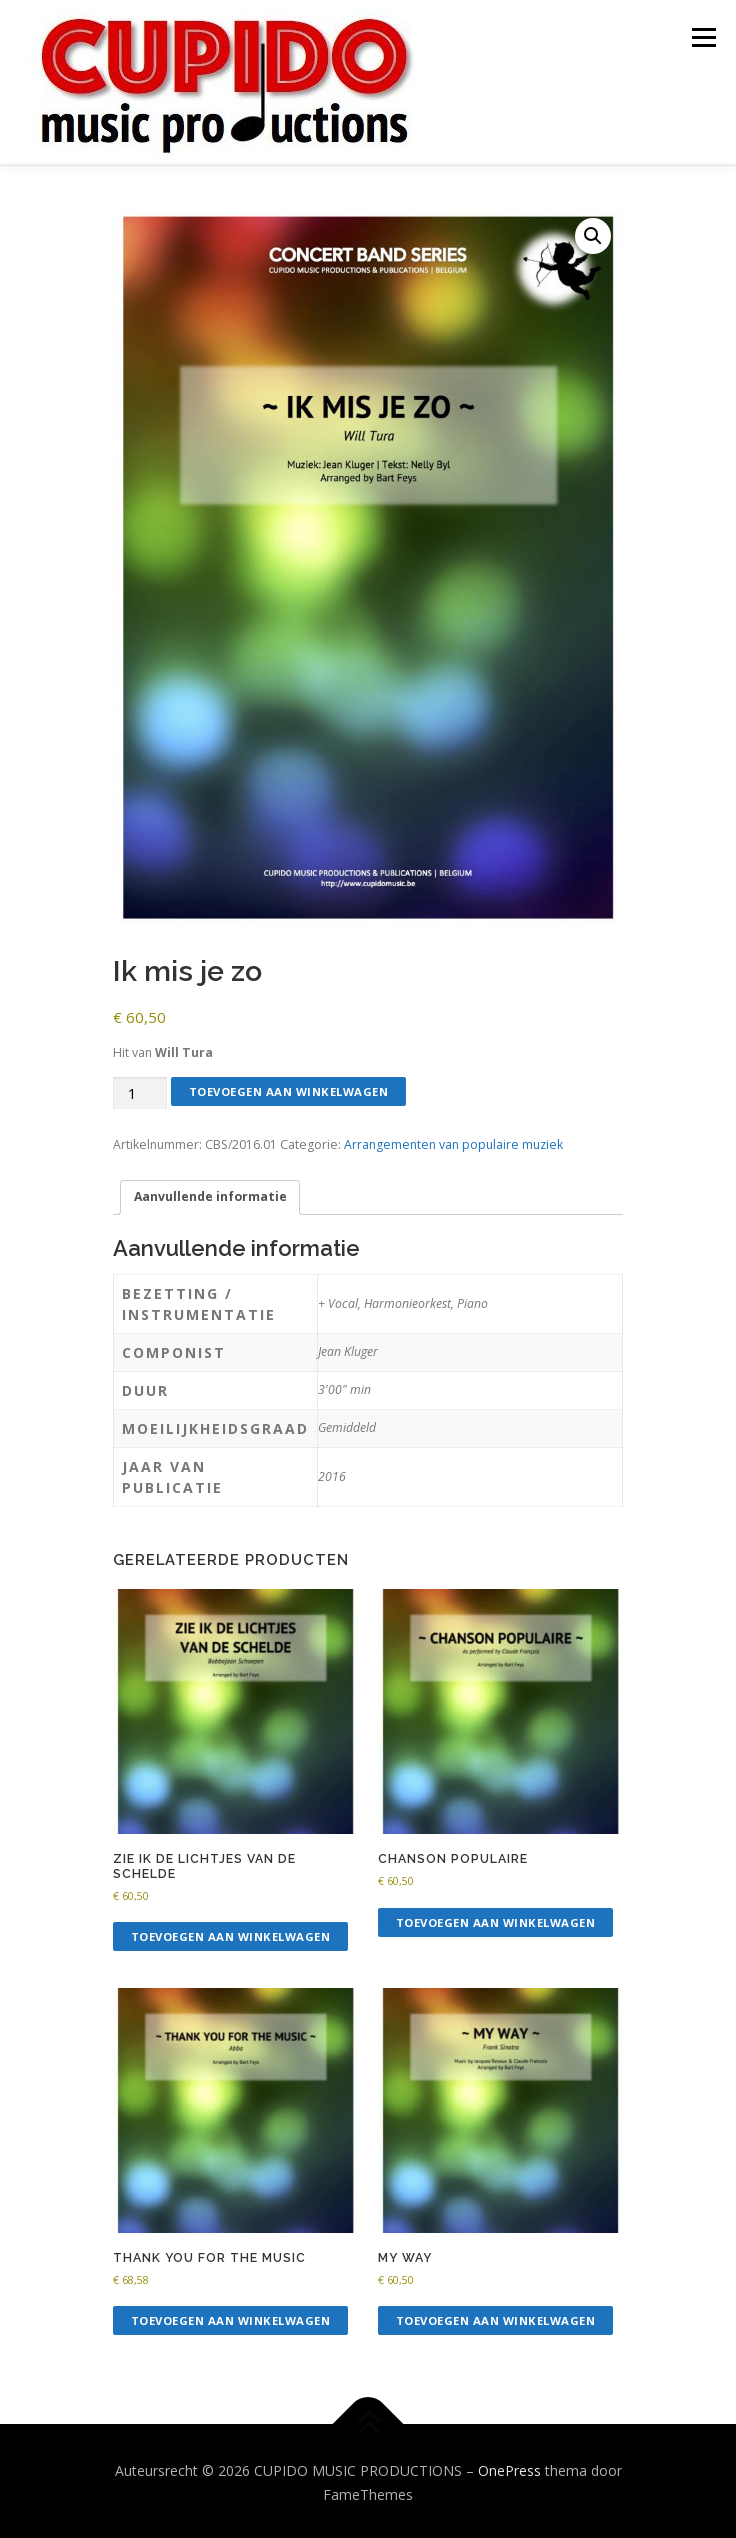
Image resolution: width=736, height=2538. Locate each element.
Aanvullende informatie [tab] (210, 1193)
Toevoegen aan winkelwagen (289, 1088)
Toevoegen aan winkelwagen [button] (231, 1933)
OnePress (509, 2467)
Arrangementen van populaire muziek (453, 1141)
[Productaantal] (140, 1090)
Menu (702, 37)
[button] (593, 233)
